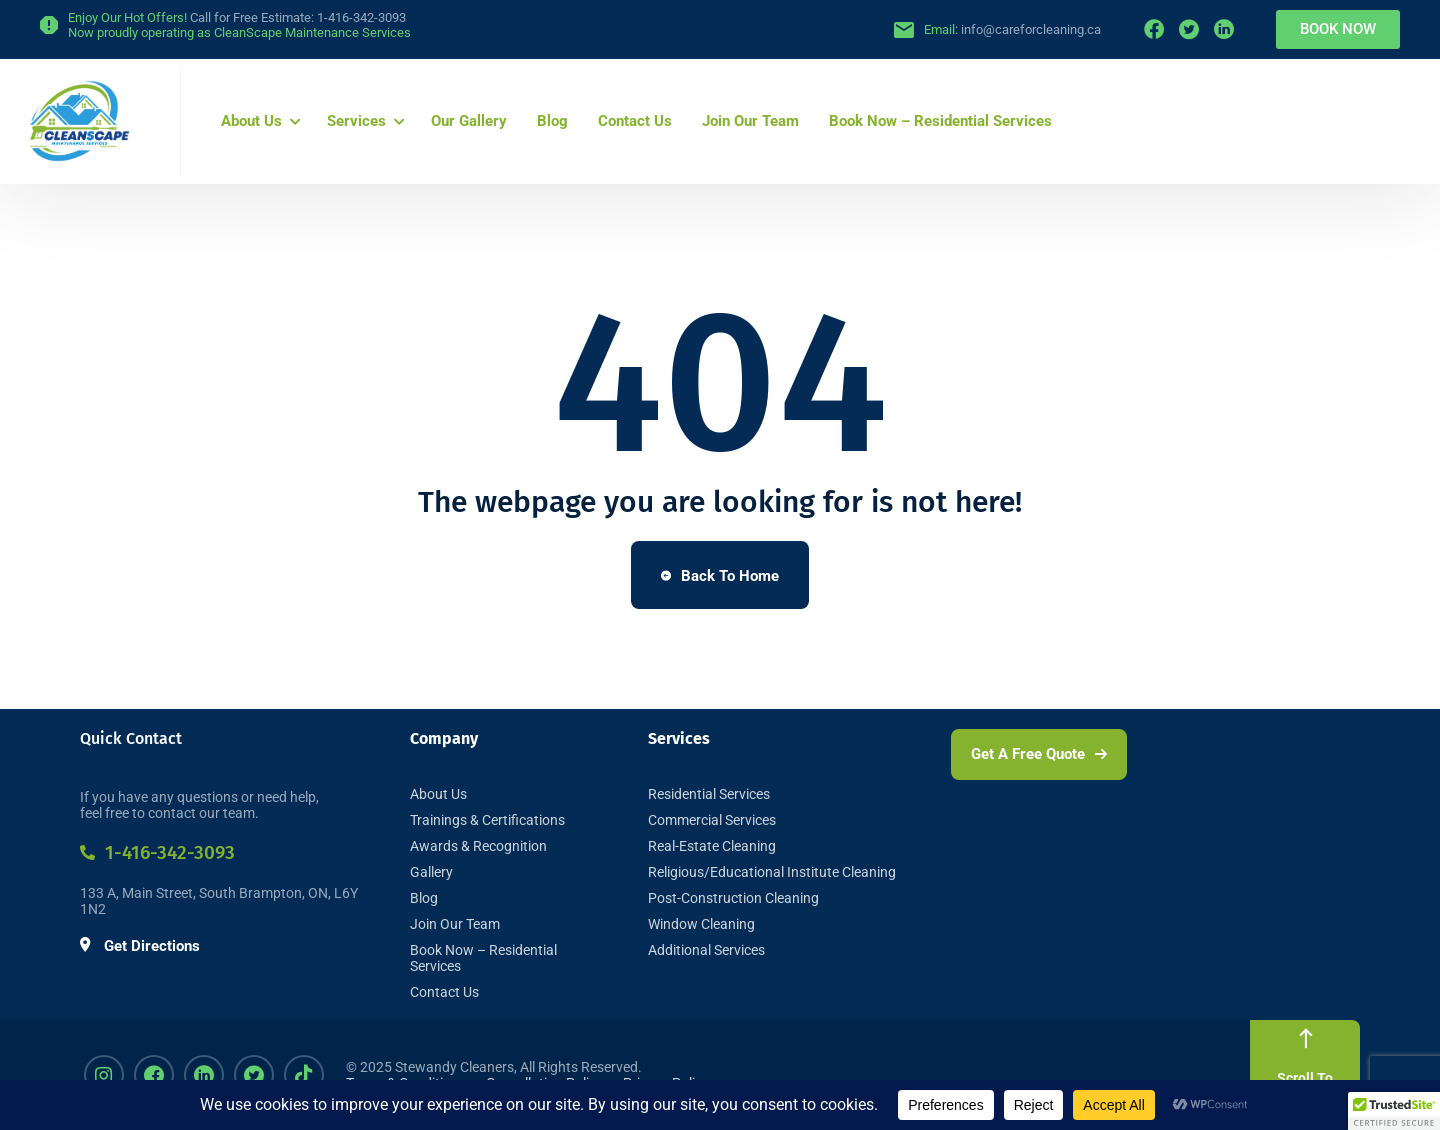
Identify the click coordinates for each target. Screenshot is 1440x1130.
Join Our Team (750, 121)
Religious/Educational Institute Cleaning (772, 872)
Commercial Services (712, 820)
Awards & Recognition (478, 846)
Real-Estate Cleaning (712, 846)
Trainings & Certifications (487, 820)
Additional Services (706, 950)
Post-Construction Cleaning (733, 898)
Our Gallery (469, 121)
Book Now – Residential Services (940, 121)
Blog (552, 121)
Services (356, 121)
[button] (1394, 1111)
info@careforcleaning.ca (1031, 29)
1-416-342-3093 (157, 852)
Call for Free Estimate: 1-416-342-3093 (298, 17)
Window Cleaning (701, 924)
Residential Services (709, 794)
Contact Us (635, 121)
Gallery (431, 872)
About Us (251, 121)
